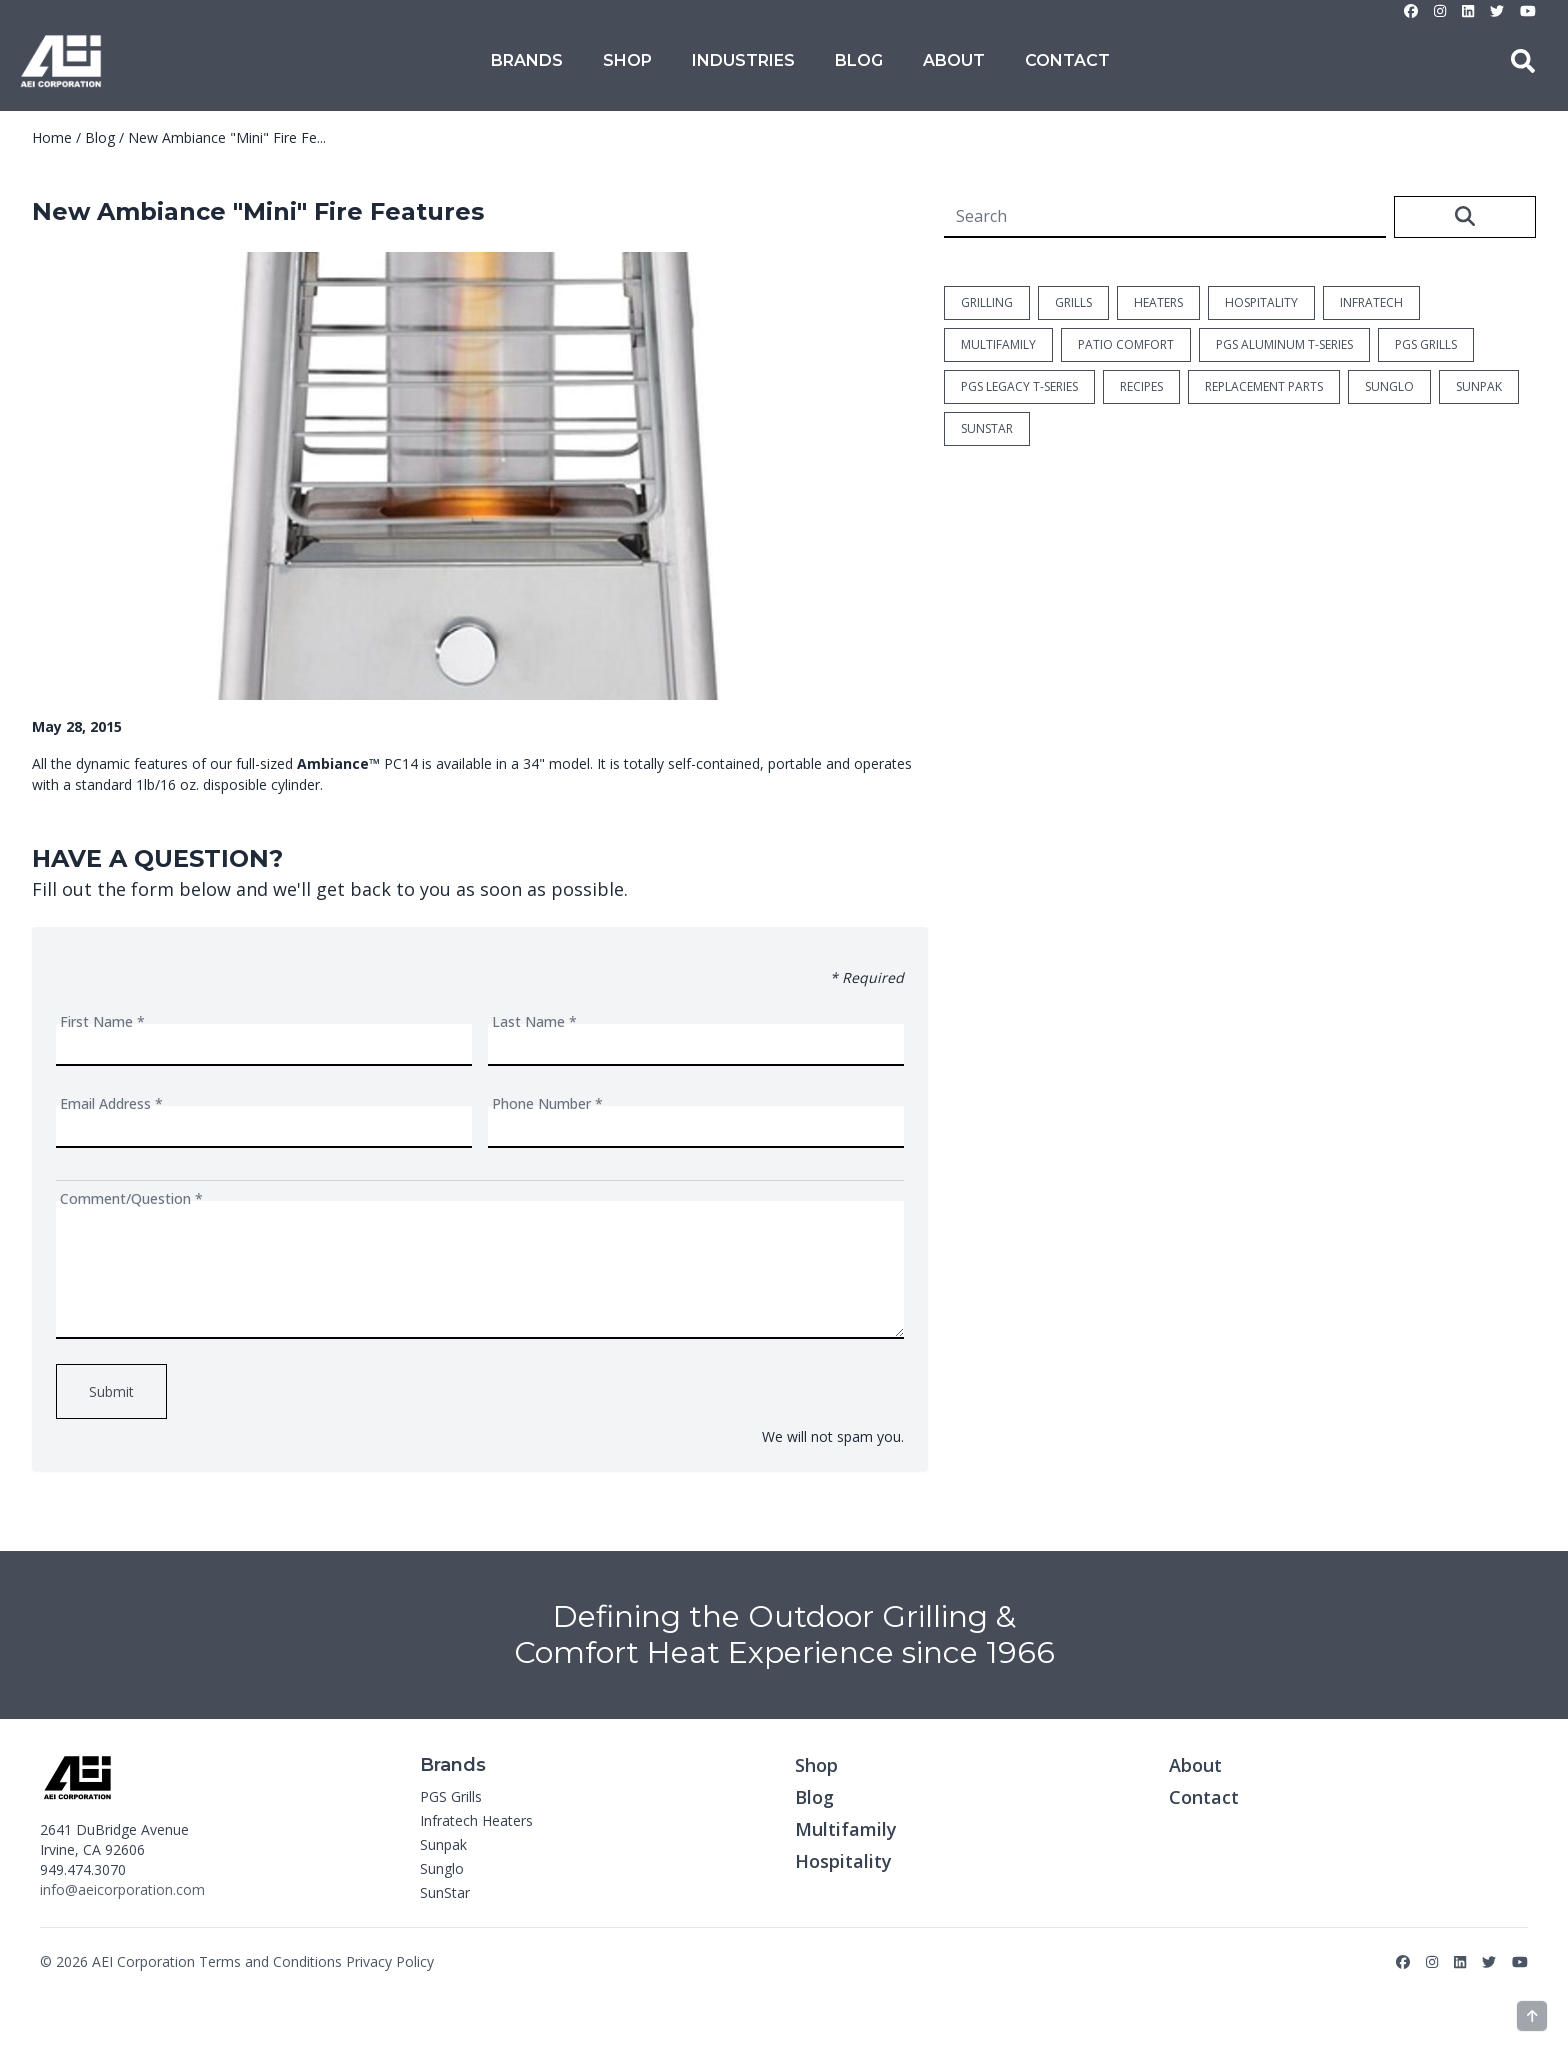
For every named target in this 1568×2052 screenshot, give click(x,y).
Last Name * (534, 1021)
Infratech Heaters (476, 1820)
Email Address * (111, 1103)
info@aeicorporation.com (122, 1889)
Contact (1067, 60)
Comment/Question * (131, 1198)
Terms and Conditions (270, 1961)
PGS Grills (451, 1796)
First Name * (102, 1021)
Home (52, 137)
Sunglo (442, 1868)
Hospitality (843, 1861)
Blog (859, 60)
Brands (527, 60)
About (954, 60)
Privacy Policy (390, 1961)
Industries (743, 60)
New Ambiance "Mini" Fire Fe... (227, 137)
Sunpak (443, 1844)
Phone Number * (547, 1103)
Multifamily (846, 1829)
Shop (627, 60)
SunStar (445, 1892)
